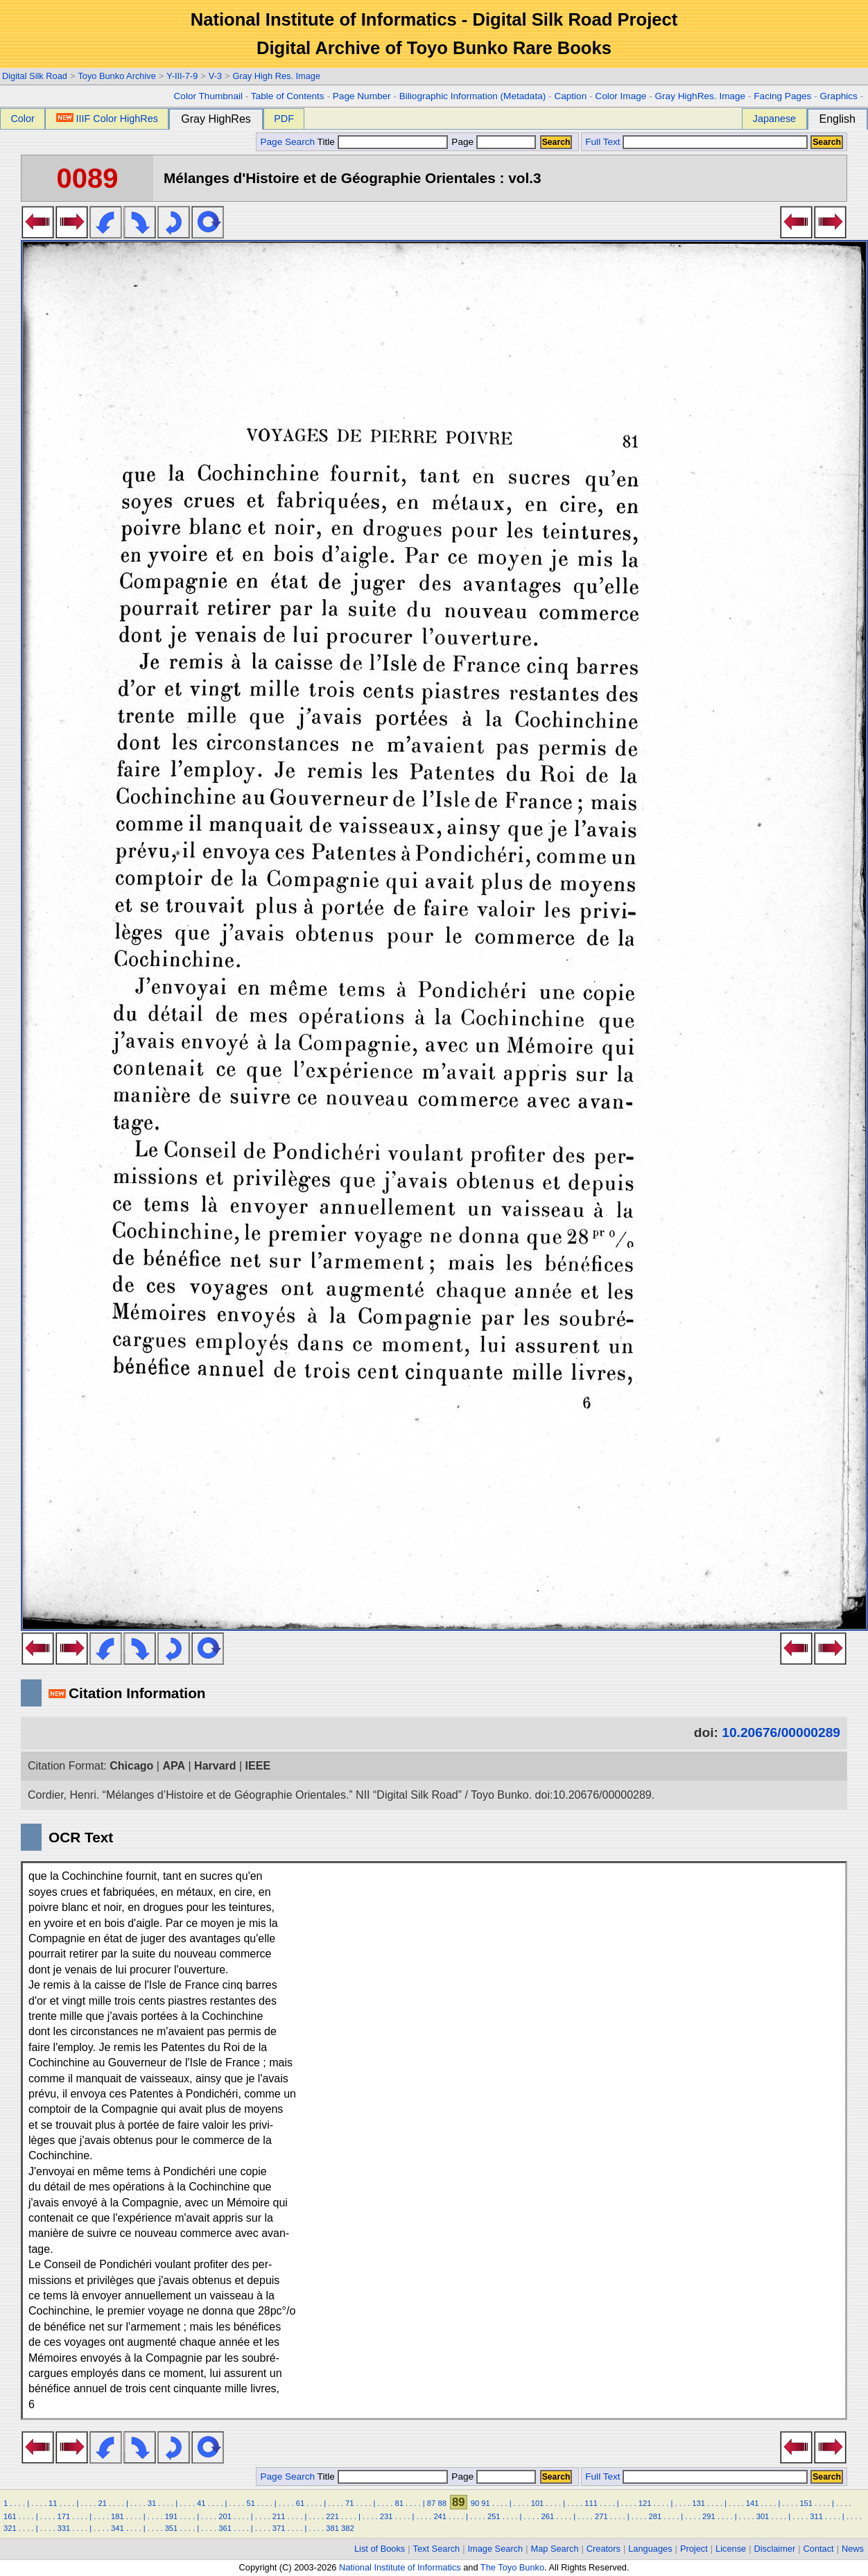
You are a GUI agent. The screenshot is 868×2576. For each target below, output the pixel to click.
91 (485, 2503)
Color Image (620, 96)
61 (300, 2503)
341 (117, 2528)
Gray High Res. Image (277, 76)
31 (152, 2503)
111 (591, 2503)
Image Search (495, 2548)
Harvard (215, 1766)
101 (537, 2503)
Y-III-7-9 (182, 76)
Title (383, 142)
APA (173, 1766)
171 (64, 2516)
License (730, 2548)
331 (64, 2528)
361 (225, 2528)
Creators (603, 2548)
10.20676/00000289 (781, 1732)
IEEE (257, 1766)
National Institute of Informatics (400, 2567)
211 (279, 2516)
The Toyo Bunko (512, 2567)
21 (102, 2503)
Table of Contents (287, 96)
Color (22, 118)
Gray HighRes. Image (699, 96)
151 (806, 2503)
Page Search (287, 142)
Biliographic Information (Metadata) (472, 96)
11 (53, 2503)
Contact (819, 2548)
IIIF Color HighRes (107, 118)
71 (349, 2503)
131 (698, 2503)
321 (10, 2528)
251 (494, 2516)
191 (171, 2516)
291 (708, 2516)
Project (694, 2548)
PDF (284, 118)
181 (117, 2516)
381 (332, 2528)
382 (347, 2528)
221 (332, 2516)
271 (601, 2516)
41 (201, 2503)
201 (225, 2516)
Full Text (602, 142)
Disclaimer (775, 2548)
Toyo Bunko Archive (116, 76)
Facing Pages (782, 96)
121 (645, 2503)
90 (475, 2503)
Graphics (838, 96)
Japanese (774, 118)
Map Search (555, 2548)
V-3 (215, 76)
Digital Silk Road (34, 76)
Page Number (362, 96)
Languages (650, 2548)
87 (431, 2503)
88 (441, 2503)
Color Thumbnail (208, 96)
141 (752, 2503)
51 (250, 2503)
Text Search (436, 2548)
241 (439, 2516)
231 (386, 2516)
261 (547, 2516)
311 (816, 2516)
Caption (570, 96)
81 (398, 2503)
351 (171, 2528)
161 (10, 2516)
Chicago (131, 1766)
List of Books (379, 2548)
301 (763, 2516)
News (853, 2548)
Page (492, 142)
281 (655, 2516)
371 (279, 2528)
